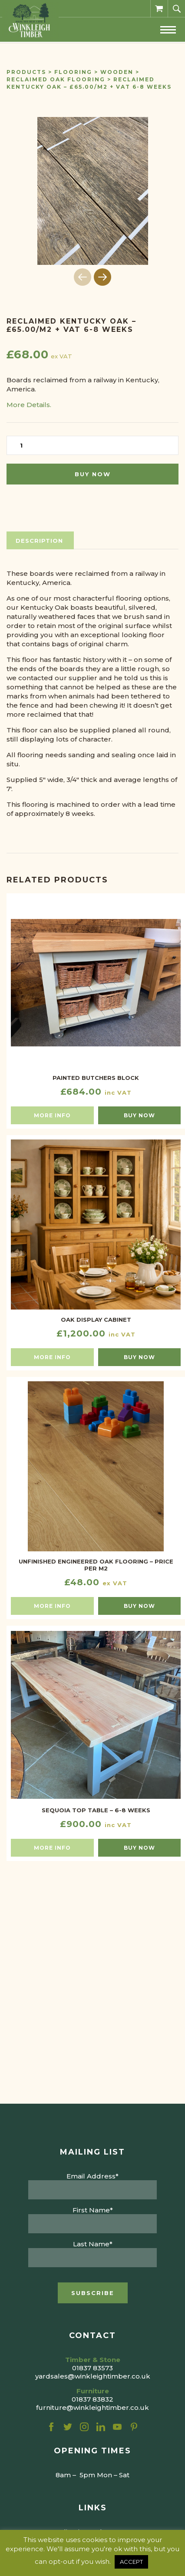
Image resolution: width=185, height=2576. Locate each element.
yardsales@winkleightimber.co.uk (92, 2376)
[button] (102, 277)
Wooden (116, 72)
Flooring (73, 72)
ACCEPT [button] (131, 2561)
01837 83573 (92, 2368)
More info (52, 1115)
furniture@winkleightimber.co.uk (92, 2407)
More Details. (29, 405)
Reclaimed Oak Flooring (56, 79)
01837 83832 (92, 2399)
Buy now (93, 474)
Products (26, 72)
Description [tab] (39, 540)
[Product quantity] (92, 445)
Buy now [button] (139, 1115)
